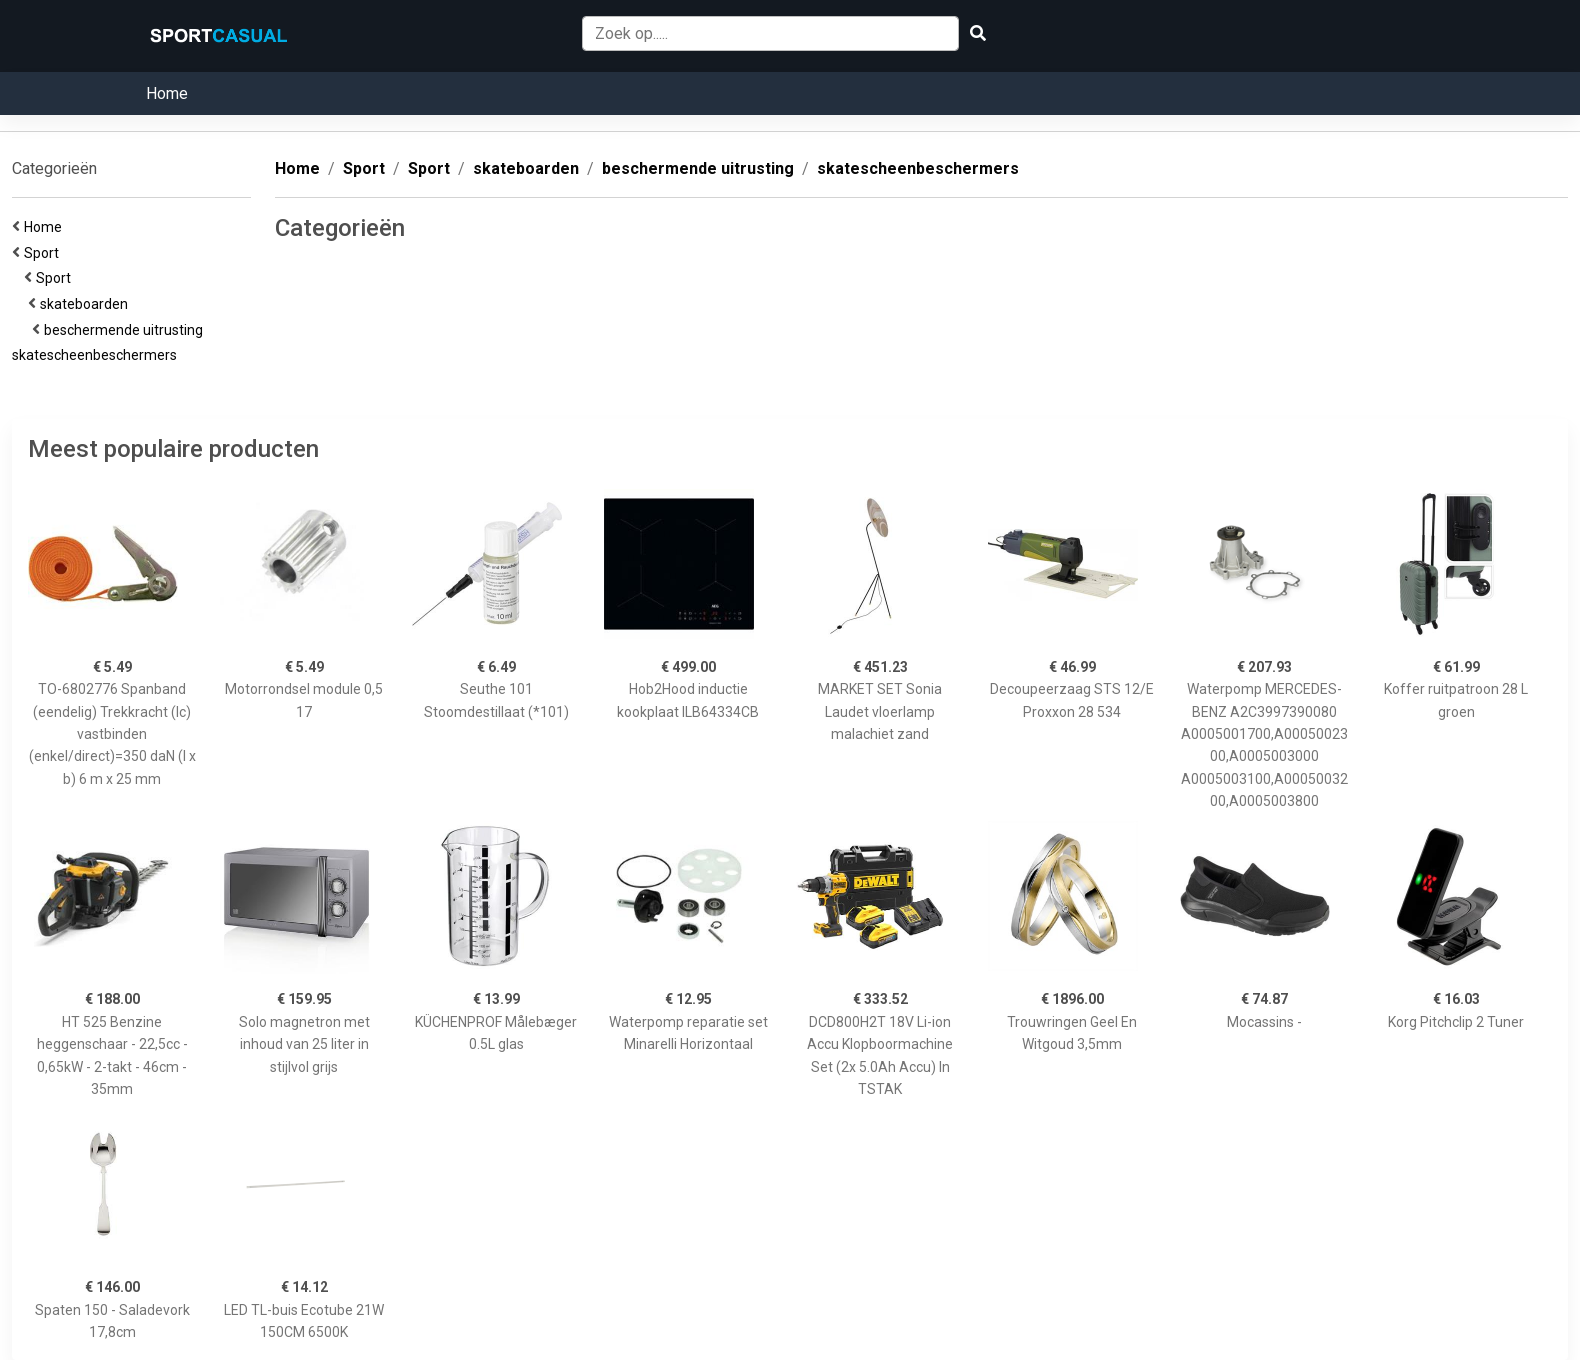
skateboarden (87, 304)
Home (167, 93)
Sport (44, 253)
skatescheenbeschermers (97, 355)
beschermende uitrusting (126, 330)
